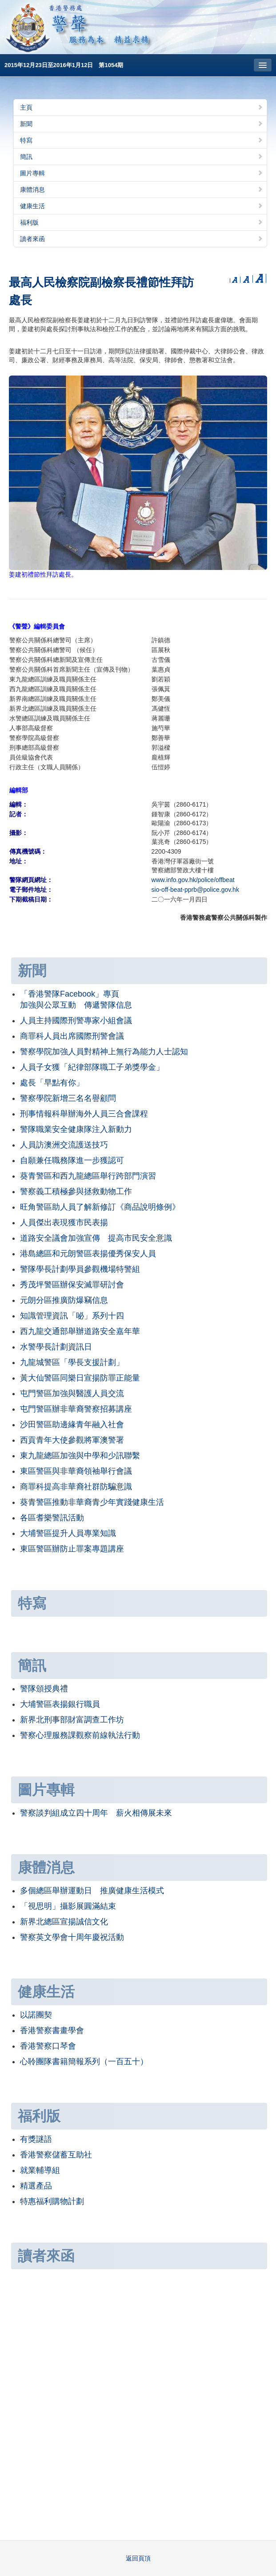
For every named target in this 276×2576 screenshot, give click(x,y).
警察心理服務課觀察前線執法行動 (80, 1735)
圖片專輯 (141, 173)
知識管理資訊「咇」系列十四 (72, 1315)
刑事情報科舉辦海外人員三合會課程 (84, 1113)
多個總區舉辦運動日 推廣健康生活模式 (92, 1890)
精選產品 (36, 2185)
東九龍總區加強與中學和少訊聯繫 (80, 1455)
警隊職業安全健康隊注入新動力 (76, 1129)
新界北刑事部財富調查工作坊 (72, 1719)
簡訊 (141, 156)
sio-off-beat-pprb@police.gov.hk (195, 889)
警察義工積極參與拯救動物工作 (76, 1191)
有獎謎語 (36, 2139)
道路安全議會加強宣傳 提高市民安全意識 (96, 1238)
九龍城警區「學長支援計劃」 (72, 1362)
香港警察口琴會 (48, 2046)
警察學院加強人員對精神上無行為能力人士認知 (104, 1051)
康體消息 (141, 189)
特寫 (141, 140)
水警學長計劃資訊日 (56, 1346)
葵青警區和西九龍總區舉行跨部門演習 (88, 1175)
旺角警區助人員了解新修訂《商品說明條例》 (100, 1207)
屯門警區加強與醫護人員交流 (72, 1393)
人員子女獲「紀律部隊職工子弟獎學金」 (92, 1067)
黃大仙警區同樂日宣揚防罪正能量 (80, 1377)
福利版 (141, 222)
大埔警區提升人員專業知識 (68, 1533)
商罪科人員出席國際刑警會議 (72, 1036)
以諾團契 (36, 2014)
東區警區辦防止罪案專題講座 (72, 1548)
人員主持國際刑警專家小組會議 (76, 1020)
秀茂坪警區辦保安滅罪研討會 (72, 1284)
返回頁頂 (138, 2558)
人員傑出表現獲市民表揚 (64, 1222)
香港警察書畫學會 (52, 2030)
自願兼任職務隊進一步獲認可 (72, 1160)
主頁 (141, 107)
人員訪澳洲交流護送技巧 (64, 1144)
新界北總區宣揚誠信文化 (64, 1921)
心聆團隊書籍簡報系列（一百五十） (84, 2061)
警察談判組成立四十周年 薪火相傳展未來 (96, 1812)
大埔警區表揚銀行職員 (60, 1704)
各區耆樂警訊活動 (52, 1517)
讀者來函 (141, 238)
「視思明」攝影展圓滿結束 (68, 1906)
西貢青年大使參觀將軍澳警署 (72, 1440)
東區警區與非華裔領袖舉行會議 (76, 1471)
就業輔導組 (40, 2170)
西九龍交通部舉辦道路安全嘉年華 (80, 1331)
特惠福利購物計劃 (52, 2201)
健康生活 (141, 206)
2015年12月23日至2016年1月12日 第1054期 (63, 65)
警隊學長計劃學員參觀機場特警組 (80, 1269)
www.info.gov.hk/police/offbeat (193, 879)
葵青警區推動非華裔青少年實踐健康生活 (92, 1502)
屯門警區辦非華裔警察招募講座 (76, 1409)
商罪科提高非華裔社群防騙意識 (76, 1486)
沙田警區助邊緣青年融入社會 (72, 1424)
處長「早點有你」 (52, 1082)
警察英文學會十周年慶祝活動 (72, 1937)
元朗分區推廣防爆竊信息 (64, 1300)
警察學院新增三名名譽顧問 (68, 1098)
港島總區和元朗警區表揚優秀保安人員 (88, 1253)
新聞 (141, 123)
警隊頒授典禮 (44, 1688)
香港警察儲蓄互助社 (56, 2154)
